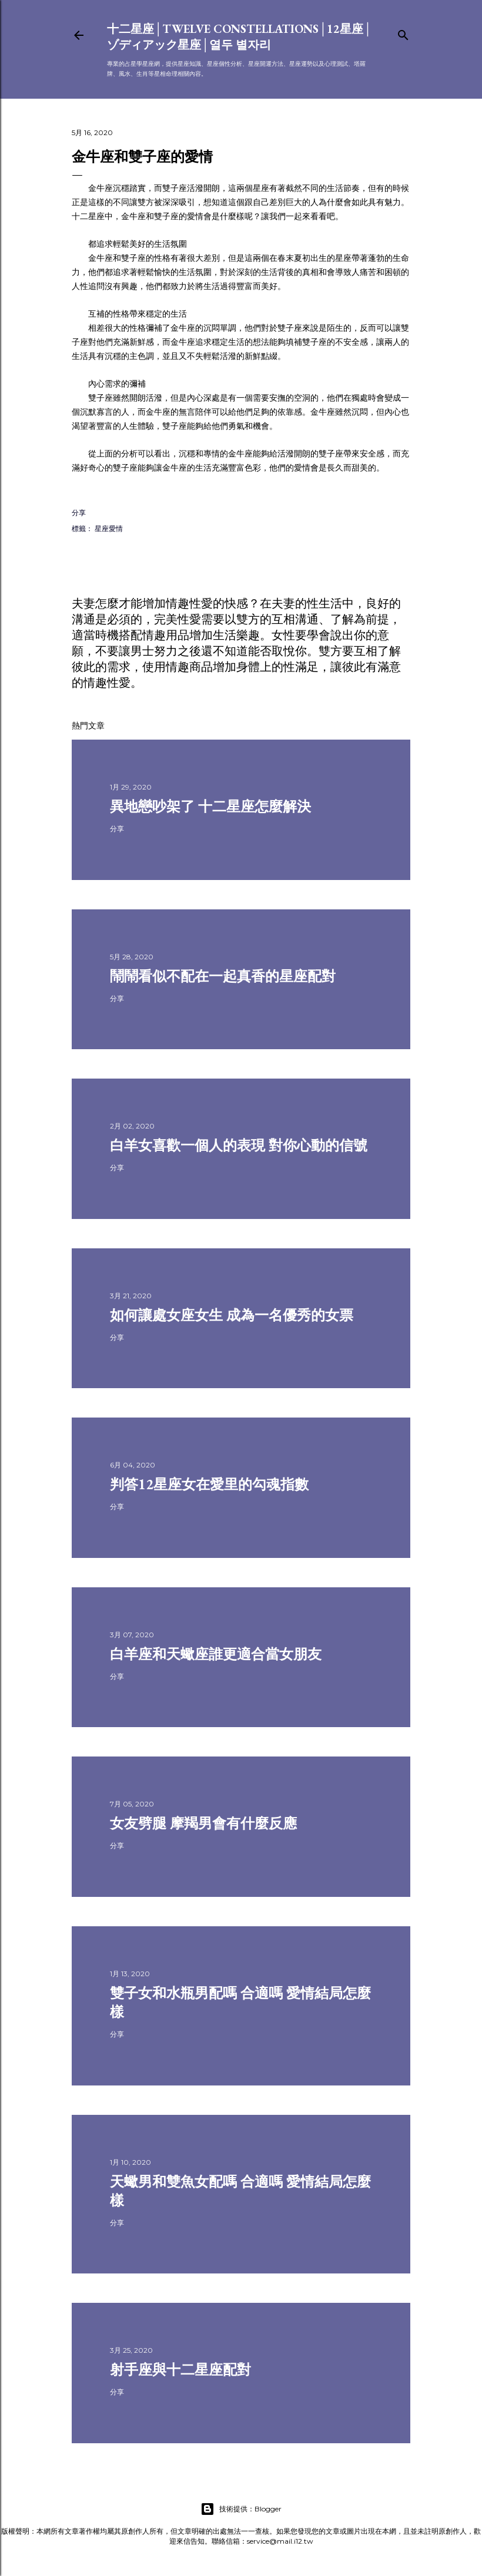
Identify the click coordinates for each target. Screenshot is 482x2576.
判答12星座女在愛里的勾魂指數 (209, 1484)
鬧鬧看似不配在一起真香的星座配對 (223, 976)
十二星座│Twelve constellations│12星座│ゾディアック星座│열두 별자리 (239, 36)
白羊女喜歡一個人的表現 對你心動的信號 (238, 1145)
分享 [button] (79, 512)
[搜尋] (403, 32)
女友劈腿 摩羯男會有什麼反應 (203, 1823)
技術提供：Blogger (241, 2509)
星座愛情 (109, 528)
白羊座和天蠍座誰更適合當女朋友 (216, 1654)
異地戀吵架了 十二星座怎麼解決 (210, 806)
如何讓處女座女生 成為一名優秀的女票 (231, 1315)
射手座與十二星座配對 (180, 2369)
